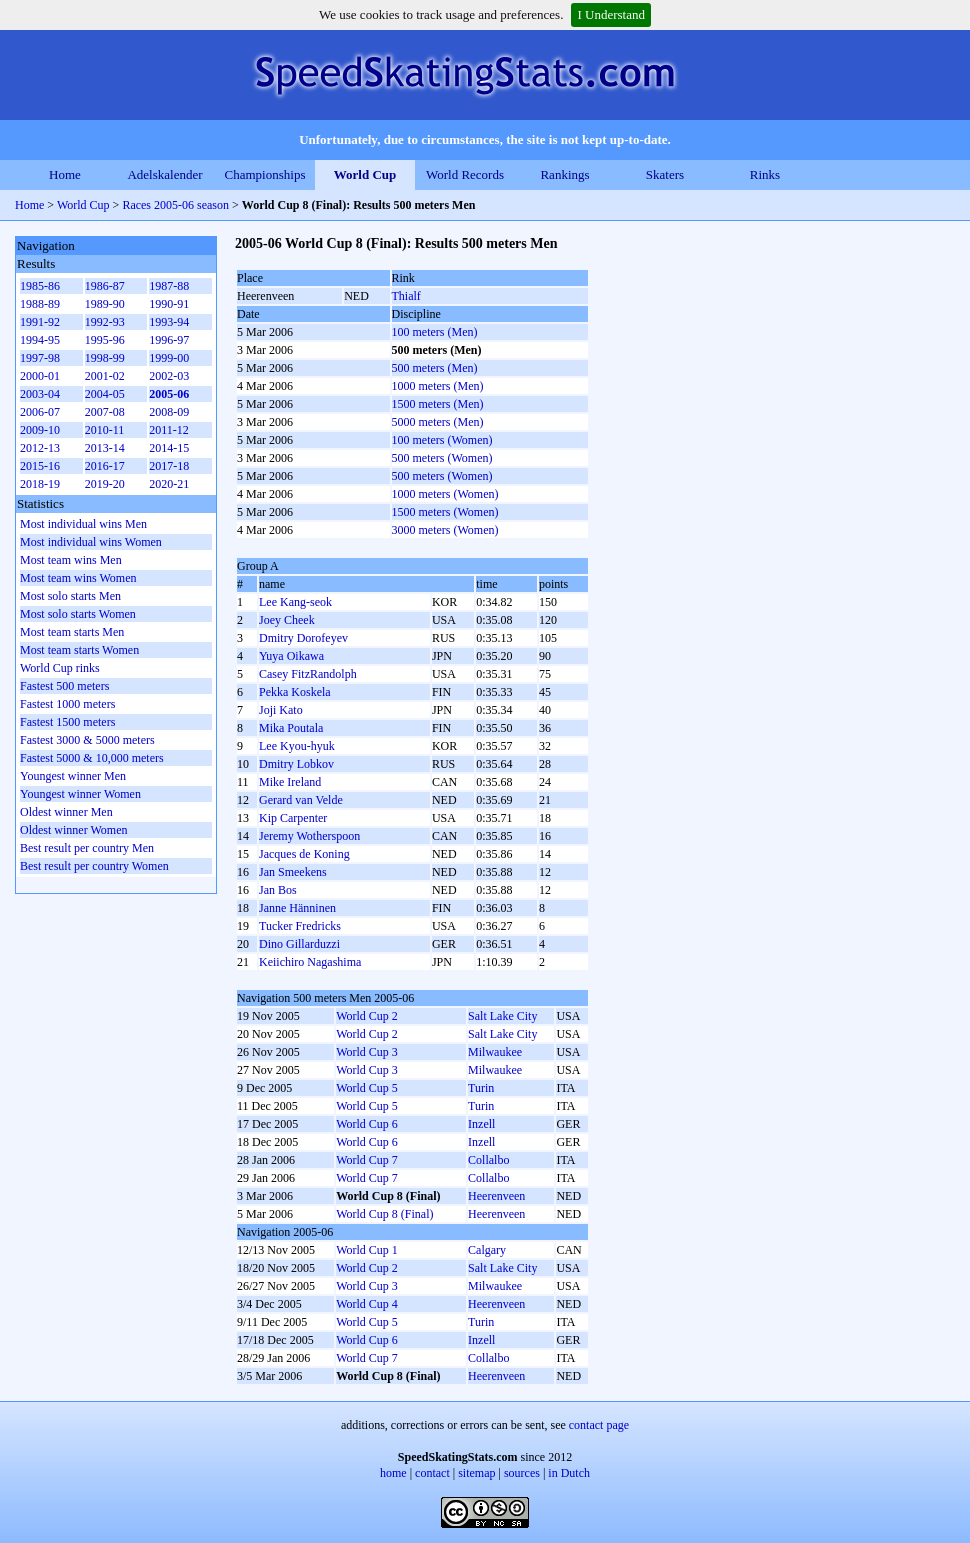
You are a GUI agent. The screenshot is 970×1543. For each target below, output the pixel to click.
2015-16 (40, 466)
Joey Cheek (287, 620)
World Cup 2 (367, 1016)
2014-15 (169, 448)
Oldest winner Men (66, 812)
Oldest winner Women (73, 830)
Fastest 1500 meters (67, 722)
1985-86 (40, 286)
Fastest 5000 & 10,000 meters (92, 758)
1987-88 (169, 286)
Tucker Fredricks (300, 926)
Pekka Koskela (295, 692)
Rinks (765, 174)
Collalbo (488, 1160)
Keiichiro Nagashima (310, 962)
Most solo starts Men (70, 596)
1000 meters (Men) (438, 386)
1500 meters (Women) (445, 512)
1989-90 (105, 304)
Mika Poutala (291, 728)
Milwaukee (495, 1052)
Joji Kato (281, 710)
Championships (265, 174)
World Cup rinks (60, 668)
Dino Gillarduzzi (299, 944)
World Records (465, 174)
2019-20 (105, 484)
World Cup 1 (367, 1250)
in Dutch (569, 1473)
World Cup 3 (367, 1052)
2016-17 (105, 466)
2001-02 (105, 376)
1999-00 (169, 358)
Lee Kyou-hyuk (297, 746)
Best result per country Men (87, 848)
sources (522, 1473)
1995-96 (105, 340)
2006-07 (40, 412)
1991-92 (40, 322)
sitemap (476, 1473)
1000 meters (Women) (445, 494)
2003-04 (40, 394)
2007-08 (105, 412)
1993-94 (169, 322)
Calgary (487, 1250)
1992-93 (105, 322)
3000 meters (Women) (445, 530)
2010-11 (105, 430)
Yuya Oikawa (291, 656)
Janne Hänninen (297, 908)
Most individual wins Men (83, 524)
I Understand (611, 14)
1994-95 (40, 340)
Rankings (564, 174)
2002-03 (169, 376)
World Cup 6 (367, 1124)
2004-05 (105, 394)
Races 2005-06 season (175, 205)
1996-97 (169, 340)
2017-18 (169, 466)
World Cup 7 (367, 1160)
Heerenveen (496, 1196)
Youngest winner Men (73, 776)
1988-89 (40, 304)
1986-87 (105, 286)
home (393, 1473)
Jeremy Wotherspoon (309, 836)
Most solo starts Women (78, 614)
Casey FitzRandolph (308, 674)
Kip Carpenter (293, 818)
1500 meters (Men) (438, 404)
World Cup (365, 174)
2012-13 (40, 448)
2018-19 (40, 484)
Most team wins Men (71, 560)
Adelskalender (164, 174)
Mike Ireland (290, 782)
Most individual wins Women (91, 542)
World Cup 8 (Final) (384, 1214)
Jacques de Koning (304, 854)
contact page (599, 1425)
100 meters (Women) (442, 440)
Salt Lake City (502, 1016)
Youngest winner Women (80, 794)
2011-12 (169, 430)
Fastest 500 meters (64, 686)
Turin (481, 1088)
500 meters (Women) (442, 458)
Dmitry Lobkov (296, 764)
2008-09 (169, 412)
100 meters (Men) (435, 332)
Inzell (481, 1124)
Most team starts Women (79, 650)
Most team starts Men (72, 632)
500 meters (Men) (435, 368)
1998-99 (105, 358)
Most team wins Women (78, 578)
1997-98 (40, 358)
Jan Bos (278, 890)
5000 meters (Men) (438, 422)
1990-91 (169, 304)
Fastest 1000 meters (67, 704)
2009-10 (40, 430)
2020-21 (169, 484)
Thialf (406, 296)
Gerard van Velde (301, 800)
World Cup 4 (367, 1304)
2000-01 (40, 376)
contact (432, 1473)
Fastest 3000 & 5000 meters (87, 740)
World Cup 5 (367, 1088)
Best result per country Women (94, 866)
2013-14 (105, 448)
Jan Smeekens (293, 872)
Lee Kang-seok (295, 602)
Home (65, 174)
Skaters (665, 174)
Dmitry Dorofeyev (303, 638)
